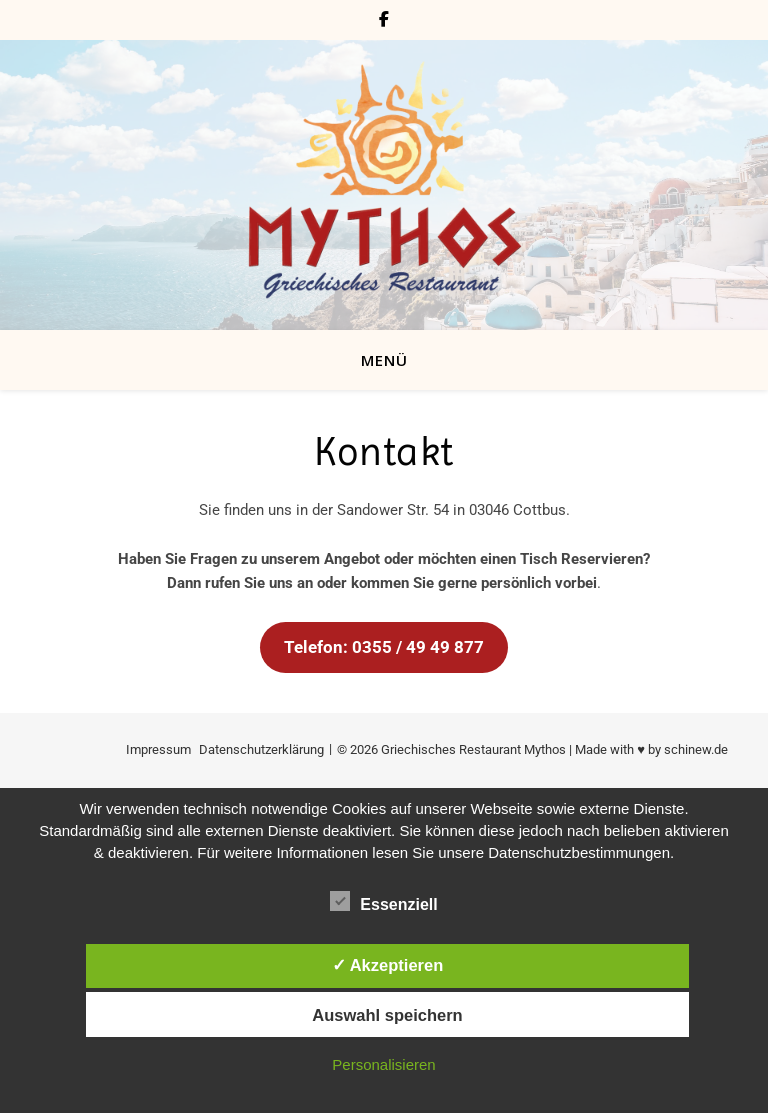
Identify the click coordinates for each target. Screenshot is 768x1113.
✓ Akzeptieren (388, 965)
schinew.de (696, 749)
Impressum (158, 749)
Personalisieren (383, 1064)
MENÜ (384, 360)
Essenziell (383, 901)
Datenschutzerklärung (261, 749)
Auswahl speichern (387, 1015)
